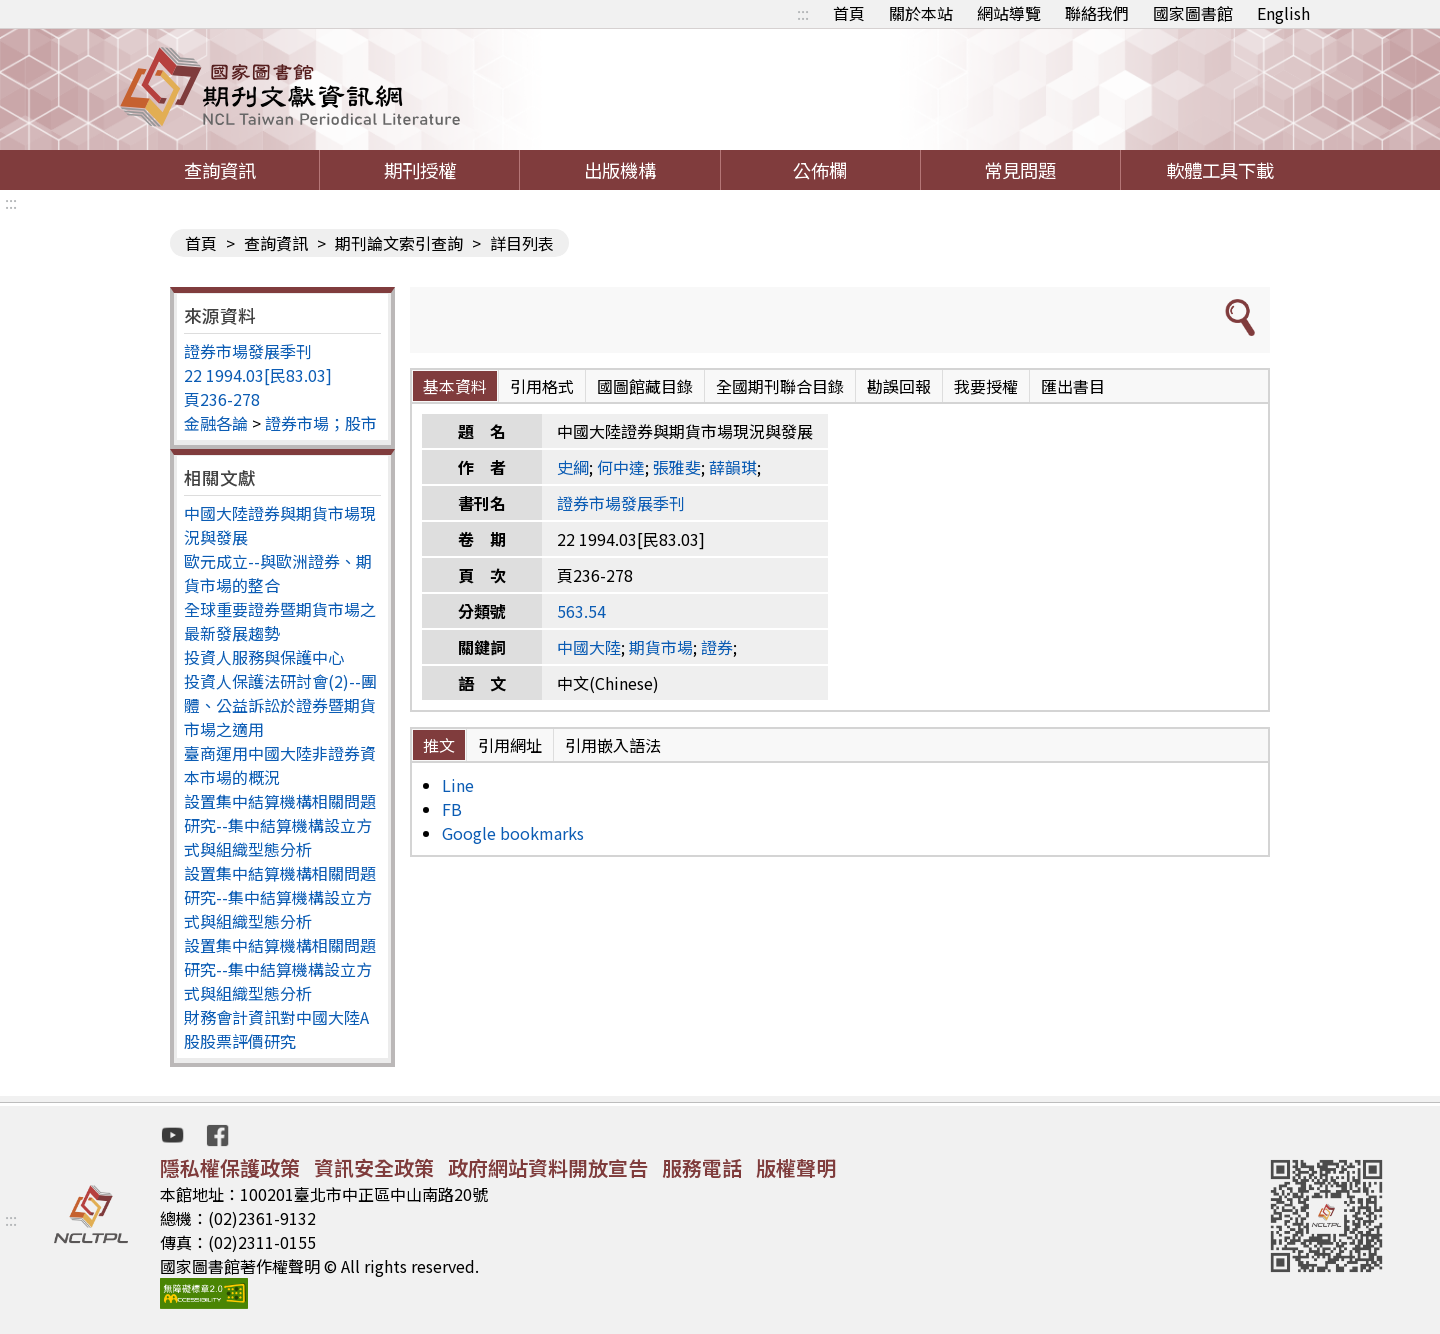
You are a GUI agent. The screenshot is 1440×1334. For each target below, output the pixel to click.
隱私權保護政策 (230, 1167)
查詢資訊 (220, 170)
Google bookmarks (513, 833)
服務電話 (702, 1167)
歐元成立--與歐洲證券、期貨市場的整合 (278, 573)
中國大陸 (589, 647)
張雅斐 (677, 467)
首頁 (849, 13)
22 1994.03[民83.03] (258, 375)
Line (458, 785)
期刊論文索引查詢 (399, 243)
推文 (439, 745)
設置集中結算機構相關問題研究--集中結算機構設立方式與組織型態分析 (280, 825)
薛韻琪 (733, 467)
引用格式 (542, 386)
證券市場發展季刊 (248, 351)
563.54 (581, 611)
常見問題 (1020, 170)
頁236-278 (222, 399)
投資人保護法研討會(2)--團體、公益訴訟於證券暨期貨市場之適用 (280, 705)
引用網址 (510, 745)
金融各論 (216, 423)
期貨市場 (661, 647)
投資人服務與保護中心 (264, 657)
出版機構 (620, 170)
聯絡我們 (1097, 13)
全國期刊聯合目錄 (780, 386)
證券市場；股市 (321, 423)
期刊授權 (420, 170)
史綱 (573, 467)
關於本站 (921, 13)
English (1283, 13)
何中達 (621, 467)
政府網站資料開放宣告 (548, 1167)
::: (803, 13)
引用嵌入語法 (613, 745)
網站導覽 (1009, 13)
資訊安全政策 (374, 1167)
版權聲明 (796, 1167)
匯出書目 (1073, 386)
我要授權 (986, 386)
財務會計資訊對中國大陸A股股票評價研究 (276, 1029)
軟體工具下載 (1220, 170)
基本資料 (455, 386)
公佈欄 (820, 170)
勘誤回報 (899, 386)
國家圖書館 (1193, 13)
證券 (717, 647)
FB (452, 809)
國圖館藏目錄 (645, 386)
